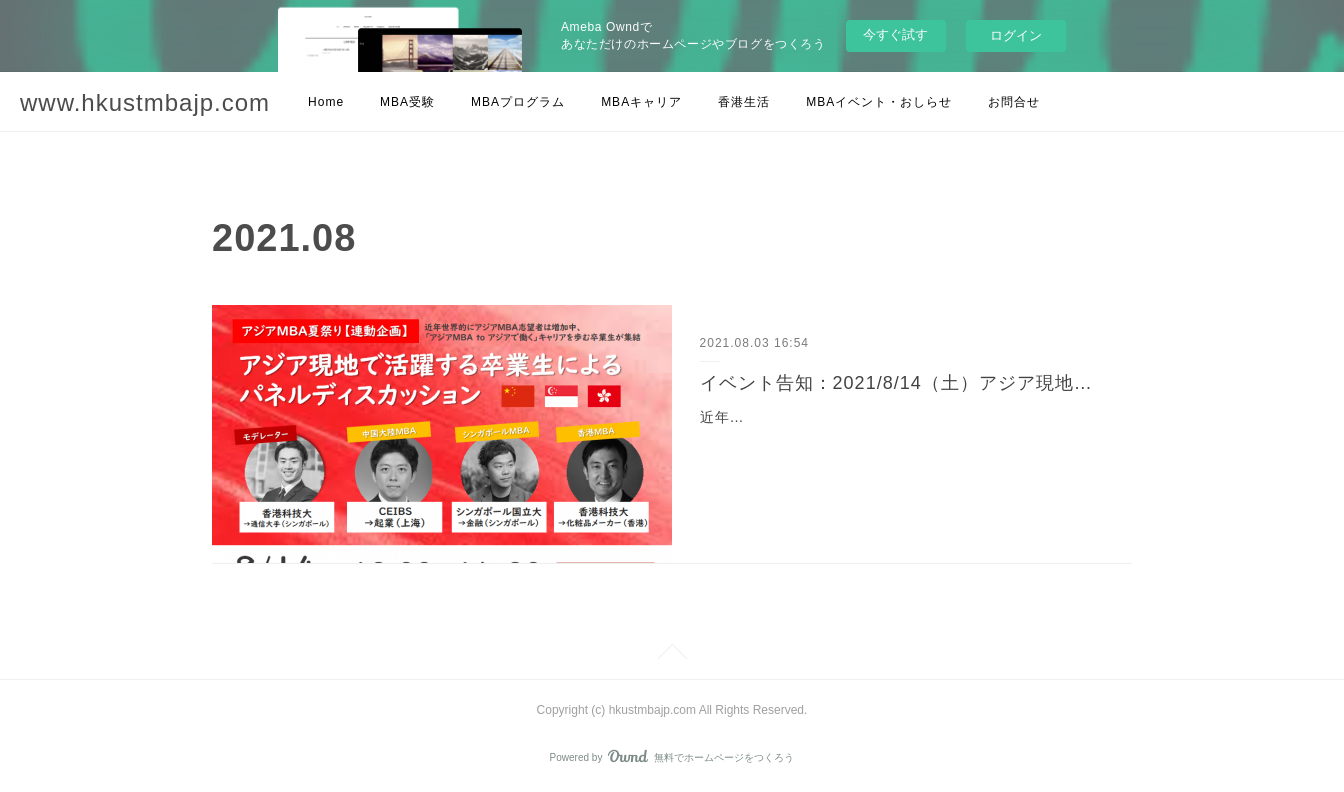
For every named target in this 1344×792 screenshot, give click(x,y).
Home (326, 102)
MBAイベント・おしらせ (879, 102)
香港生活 (744, 102)
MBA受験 (407, 102)
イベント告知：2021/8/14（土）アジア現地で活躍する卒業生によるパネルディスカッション (902, 383)
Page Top (672, 655)
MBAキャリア (641, 102)
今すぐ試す (895, 34)
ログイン (1016, 35)
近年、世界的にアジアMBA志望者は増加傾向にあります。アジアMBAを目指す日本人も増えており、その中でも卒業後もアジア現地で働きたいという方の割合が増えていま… (896, 442)
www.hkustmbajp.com (145, 102)
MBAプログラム (518, 102)
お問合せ (1014, 102)
